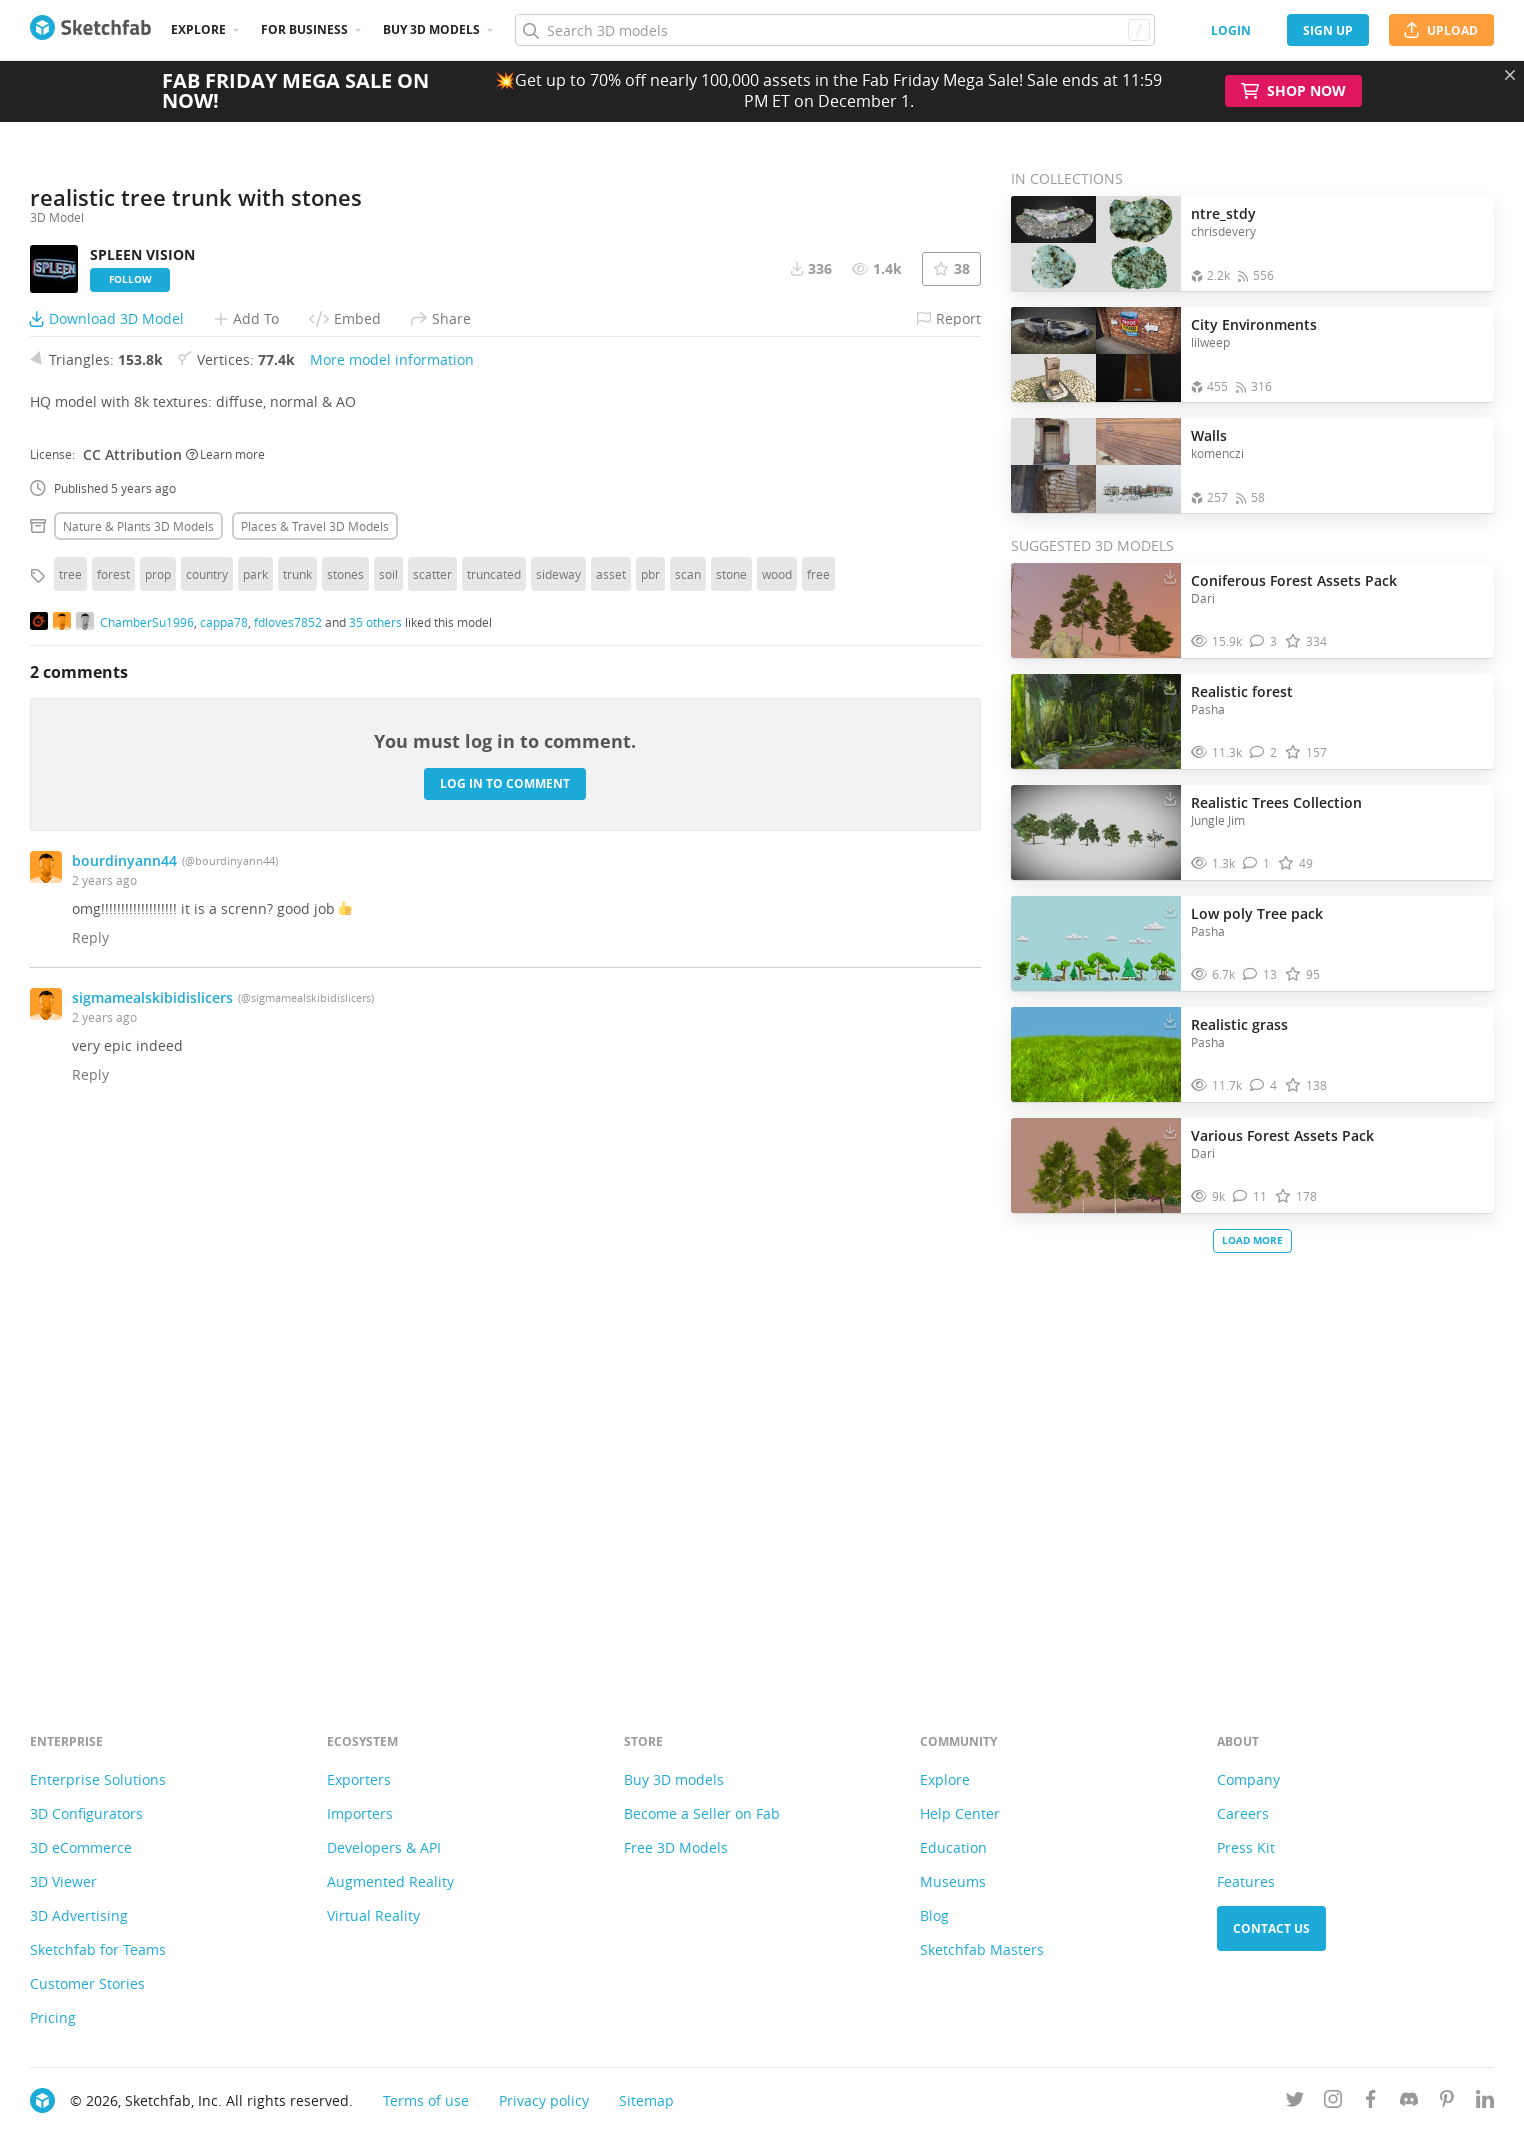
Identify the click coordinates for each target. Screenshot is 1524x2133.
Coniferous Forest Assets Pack (1294, 580)
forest (113, 1106)
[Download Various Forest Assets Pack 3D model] (1170, 1131)
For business (304, 29)
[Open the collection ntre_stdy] (1096, 243)
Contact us (1271, 1928)
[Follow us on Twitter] (1295, 2102)
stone (731, 1106)
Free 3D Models (676, 1847)
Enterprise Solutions (98, 1779)
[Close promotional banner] (1510, 75)
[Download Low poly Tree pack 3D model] (1170, 909)
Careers (1243, 1813)
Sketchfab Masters (982, 1949)
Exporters (359, 1779)
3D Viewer (63, 1881)
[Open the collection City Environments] (1096, 354)
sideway (558, 1106)
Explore (198, 29)
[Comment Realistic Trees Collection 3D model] (1256, 863)
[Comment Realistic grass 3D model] (1263, 1085)
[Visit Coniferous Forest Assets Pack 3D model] (1096, 611)
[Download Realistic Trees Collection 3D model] (1170, 798)
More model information (392, 891)
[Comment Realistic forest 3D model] (1263, 752)
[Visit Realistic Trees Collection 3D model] (1096, 833)
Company (1248, 1779)
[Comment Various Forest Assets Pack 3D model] (1250, 1196)
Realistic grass (1239, 1024)
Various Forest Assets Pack (1282, 1135)
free (818, 1106)
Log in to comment (505, 1316)
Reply (90, 1469)
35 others (375, 1155)
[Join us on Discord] (1409, 2102)
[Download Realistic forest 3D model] (1170, 687)
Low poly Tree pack (1257, 913)
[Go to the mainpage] (90, 30)
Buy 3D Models (431, 29)
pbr (650, 1106)
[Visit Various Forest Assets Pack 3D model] (1096, 1166)
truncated (494, 1106)
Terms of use (426, 2100)
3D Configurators (86, 1813)
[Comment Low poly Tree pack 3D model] (1260, 974)
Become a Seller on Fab (702, 1813)
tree (70, 1106)
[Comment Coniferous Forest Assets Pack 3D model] (1263, 641)
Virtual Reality (373, 1915)
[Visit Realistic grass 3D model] (1096, 1055)
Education (953, 1847)
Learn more (225, 987)
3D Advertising (79, 1915)
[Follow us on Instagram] (1333, 2102)
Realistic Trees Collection (1276, 802)
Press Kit (1246, 1847)
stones (345, 1106)
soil (388, 1106)
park (255, 1106)
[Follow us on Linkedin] (1485, 2102)
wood (777, 1106)
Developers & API (384, 1847)
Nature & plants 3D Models (138, 1058)
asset (611, 1106)
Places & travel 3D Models (315, 1058)
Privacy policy (544, 2100)
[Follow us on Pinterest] (1447, 2102)
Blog (934, 1915)
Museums (953, 1881)
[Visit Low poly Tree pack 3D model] (1096, 944)
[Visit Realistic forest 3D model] (1096, 722)
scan (688, 1106)
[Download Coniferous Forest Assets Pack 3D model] (1170, 576)
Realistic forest (1242, 691)
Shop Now (1293, 91)
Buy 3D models (674, 1779)
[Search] (834, 30)
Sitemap (646, 2100)
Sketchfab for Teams (98, 1949)
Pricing (53, 2017)
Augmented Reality (390, 1881)
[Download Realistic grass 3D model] (1170, 1020)
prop (158, 1106)
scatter (432, 1106)
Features (1246, 1881)
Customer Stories (87, 1983)
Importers (360, 1813)
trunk (297, 1106)
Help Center (960, 1813)
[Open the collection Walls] (1096, 465)
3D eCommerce (81, 1847)
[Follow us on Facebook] (1371, 2102)
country (207, 1106)
